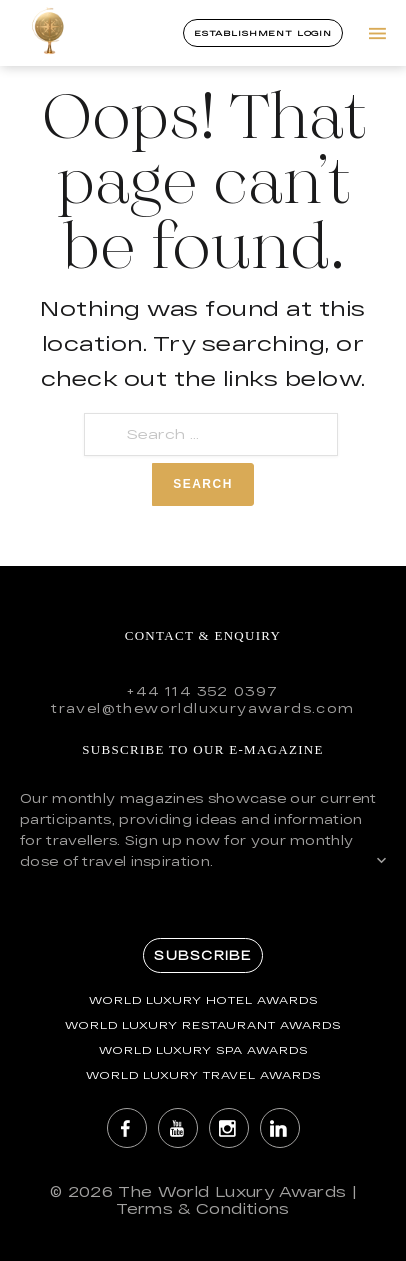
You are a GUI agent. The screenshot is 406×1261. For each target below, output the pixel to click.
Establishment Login (263, 33)
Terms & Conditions (202, 1208)
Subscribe (202, 955)
